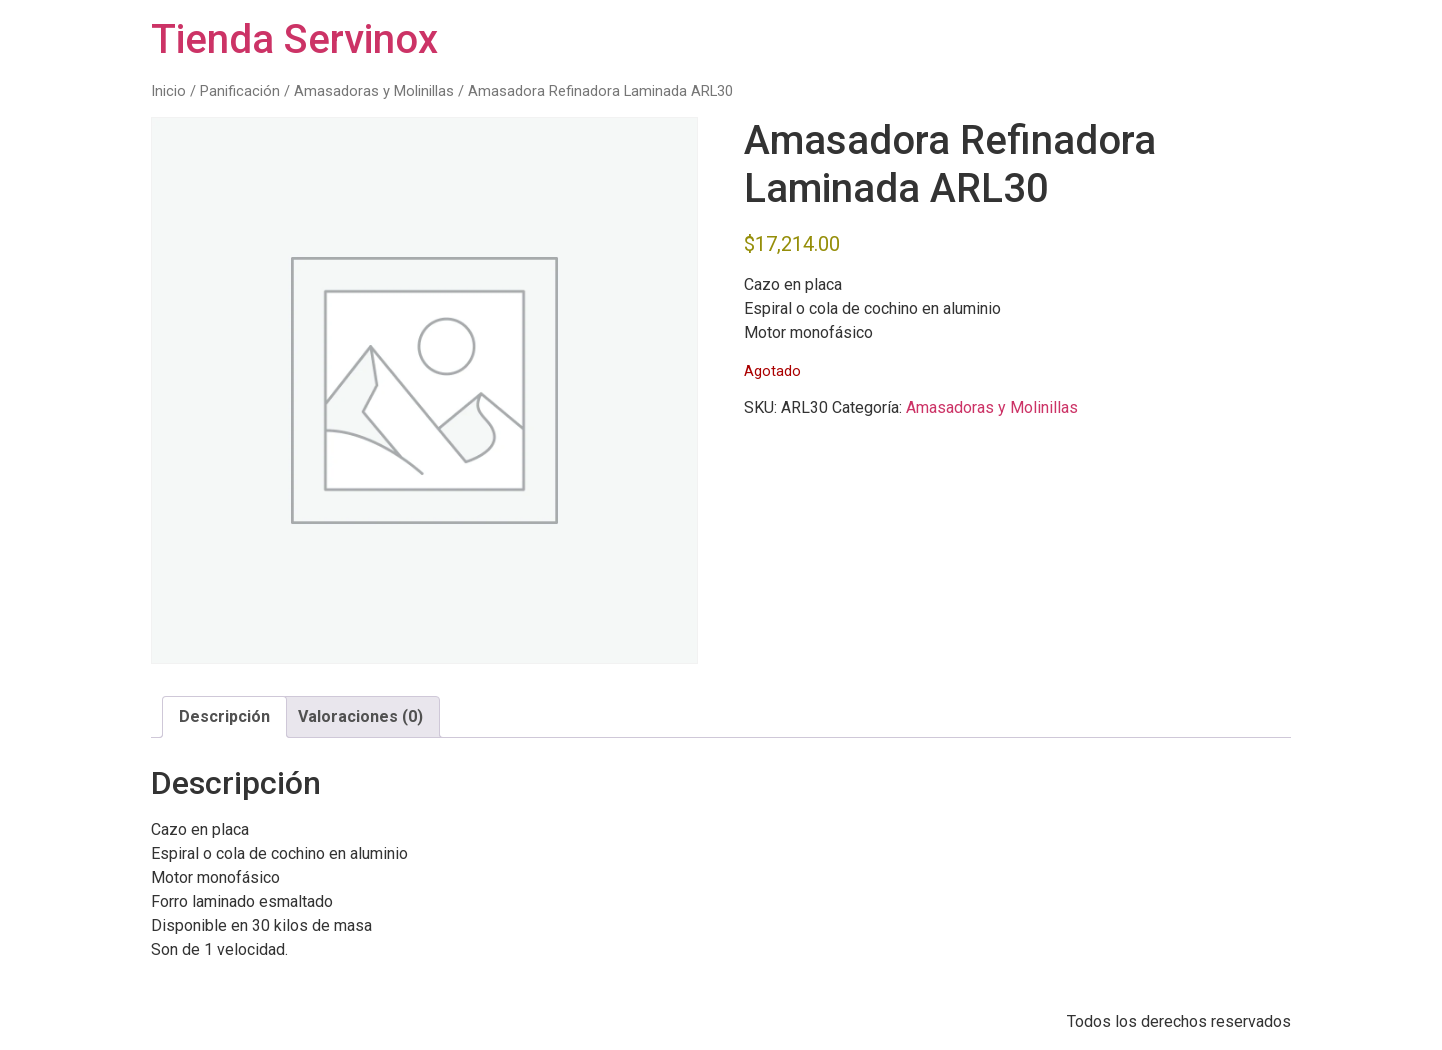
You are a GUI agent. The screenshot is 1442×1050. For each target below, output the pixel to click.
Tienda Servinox (294, 39)
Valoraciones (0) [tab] (360, 716)
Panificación (240, 91)
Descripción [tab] (224, 716)
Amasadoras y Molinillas (374, 91)
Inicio (168, 91)
